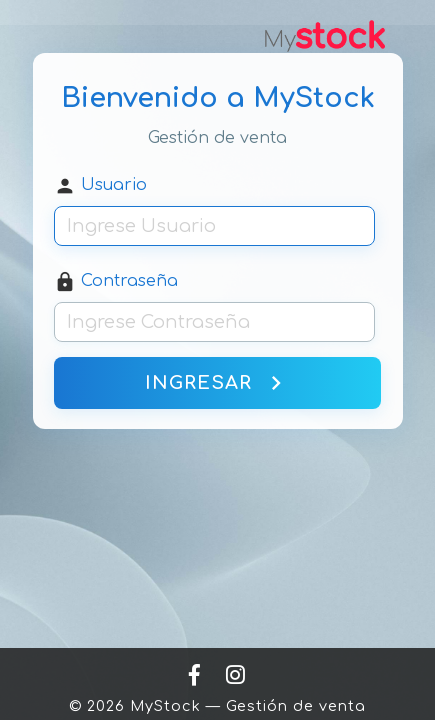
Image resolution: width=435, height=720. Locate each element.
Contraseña (116, 282)
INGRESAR (217, 383)
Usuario (100, 186)
